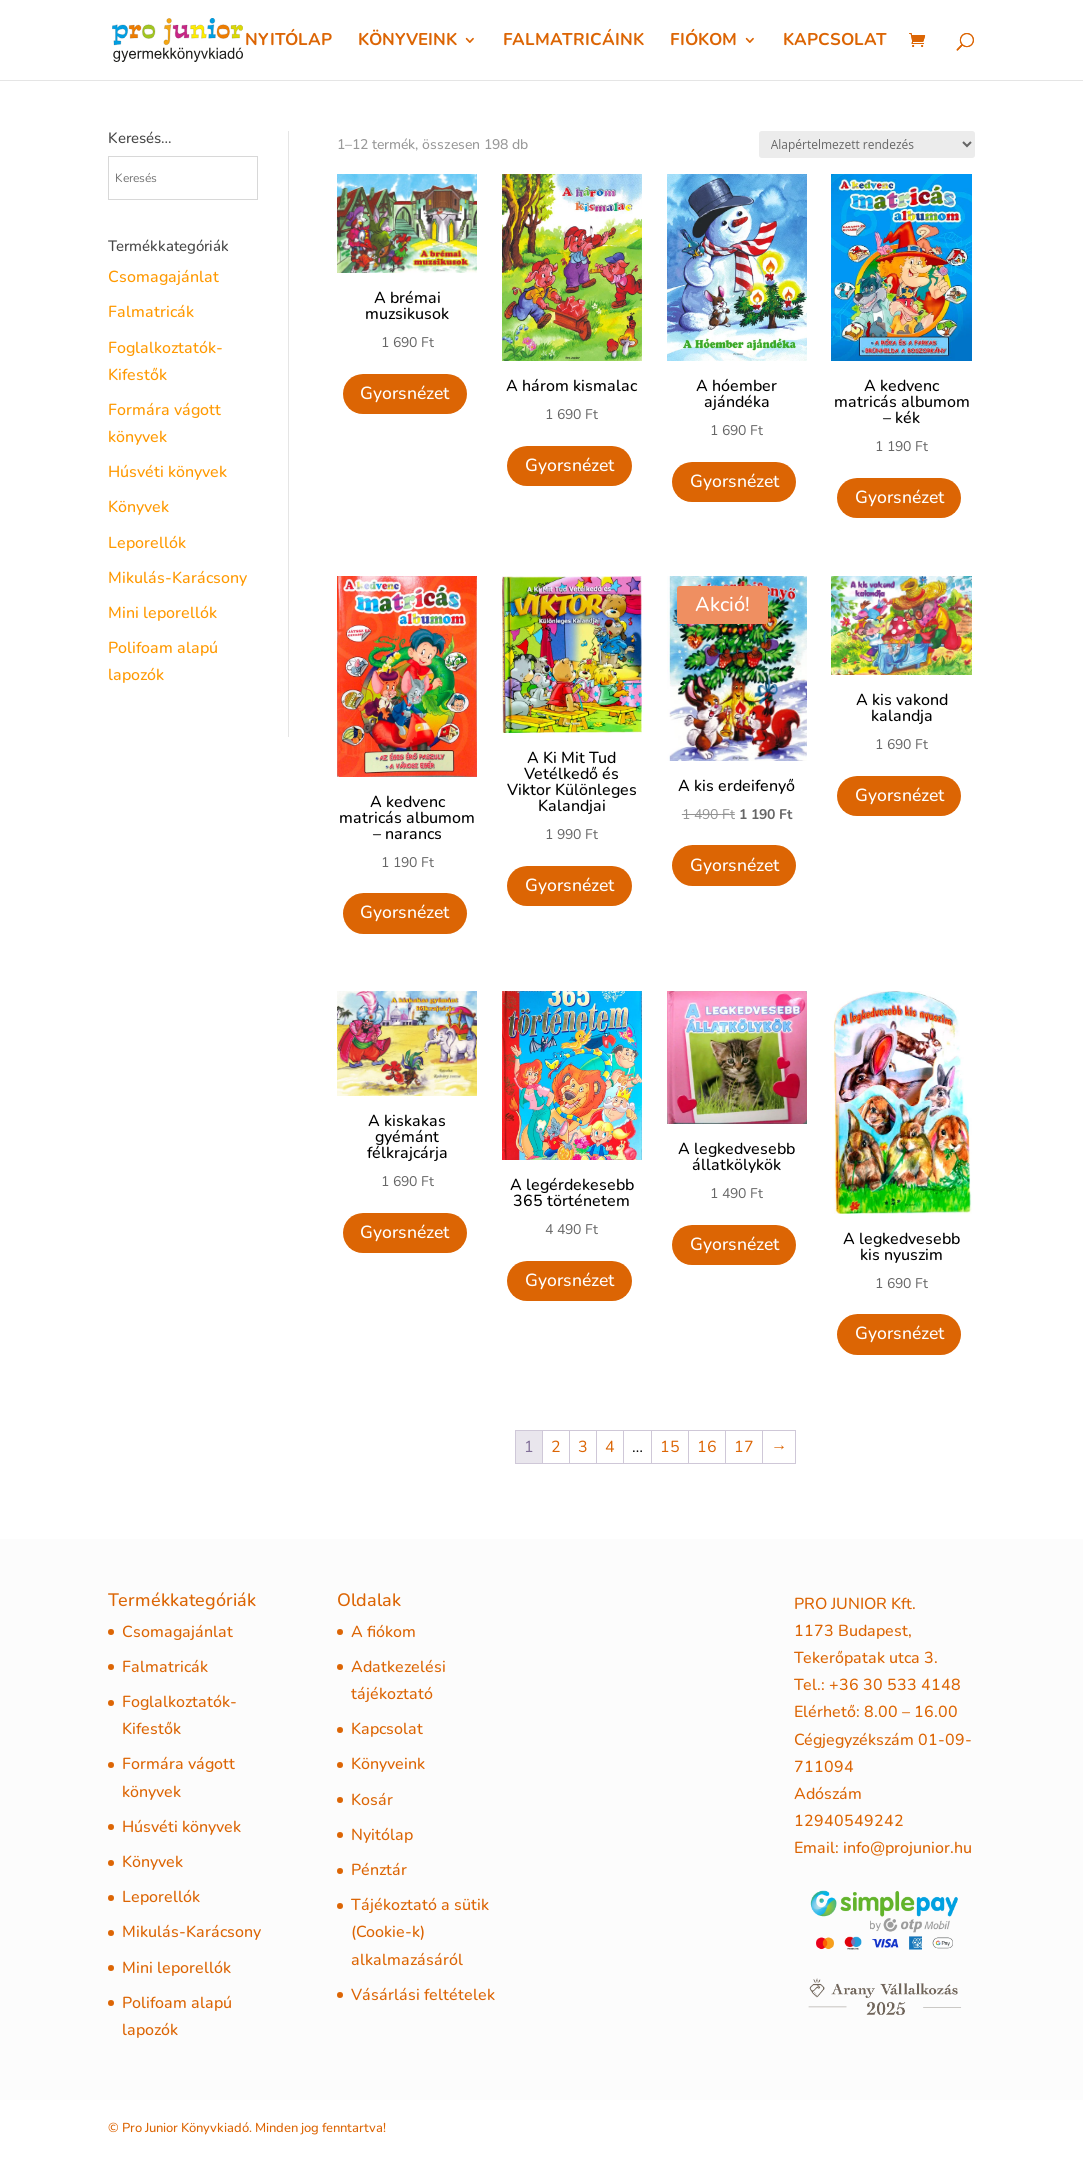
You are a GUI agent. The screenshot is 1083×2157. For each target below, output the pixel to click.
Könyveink (407, 42)
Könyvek (138, 507)
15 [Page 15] (670, 1447)
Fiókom (703, 42)
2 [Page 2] (556, 1447)
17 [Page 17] (744, 1447)
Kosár (372, 1800)
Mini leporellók (162, 613)
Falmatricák (151, 312)
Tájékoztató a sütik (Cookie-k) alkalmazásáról (420, 1932)
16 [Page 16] (707, 1447)
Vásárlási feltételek (423, 1995)
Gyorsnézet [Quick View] (404, 393)
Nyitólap (288, 42)
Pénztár (379, 1870)
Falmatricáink (573, 42)
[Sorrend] (867, 144)
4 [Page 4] (610, 1447)
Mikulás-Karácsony (177, 578)
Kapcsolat (835, 42)
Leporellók (147, 543)
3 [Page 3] (583, 1447)
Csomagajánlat (163, 277)
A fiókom (383, 1632)
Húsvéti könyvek (167, 472)
